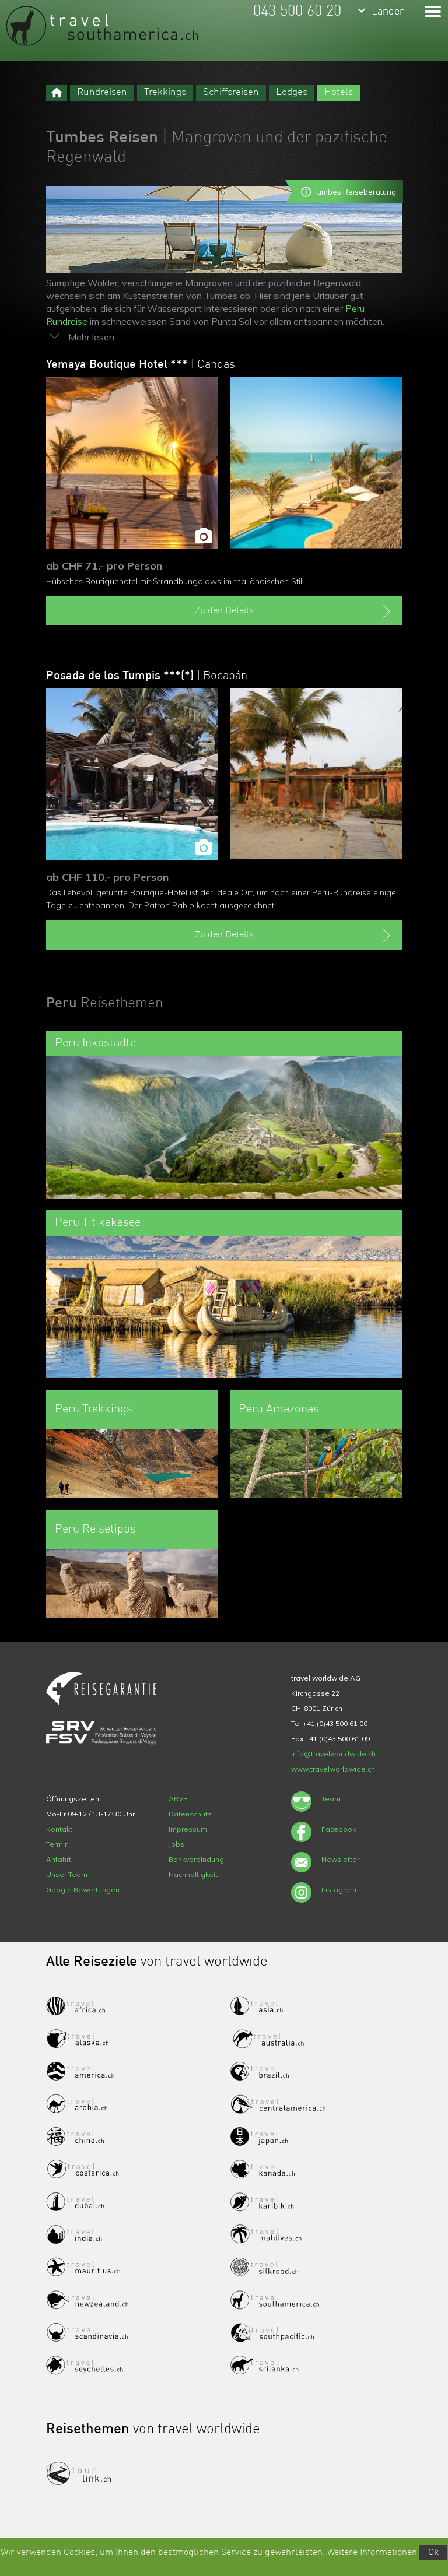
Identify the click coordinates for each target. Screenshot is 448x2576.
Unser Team (67, 1874)
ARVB (178, 1798)
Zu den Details (294, 611)
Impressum (188, 1829)
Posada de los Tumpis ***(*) (146, 676)
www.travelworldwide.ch (333, 1769)
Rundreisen (102, 92)
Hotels (338, 92)
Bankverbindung (196, 1859)
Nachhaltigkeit (193, 1874)
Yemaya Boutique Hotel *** (140, 365)
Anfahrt (58, 1859)
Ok (433, 2552)
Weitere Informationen (372, 2552)
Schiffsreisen (231, 92)
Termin (57, 1844)
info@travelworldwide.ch (333, 1753)
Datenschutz (190, 1813)
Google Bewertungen (83, 1889)
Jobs (176, 1844)
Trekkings (165, 92)
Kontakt (59, 1829)
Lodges (291, 92)
